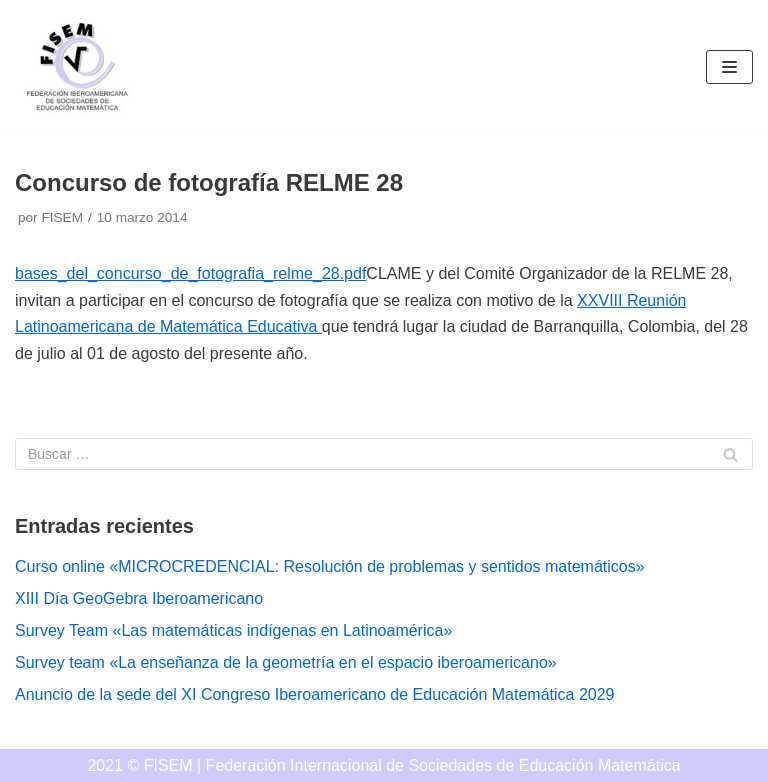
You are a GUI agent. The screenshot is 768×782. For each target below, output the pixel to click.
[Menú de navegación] (729, 67)
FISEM (62, 217)
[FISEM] (75, 66)
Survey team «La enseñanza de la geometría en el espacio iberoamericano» (286, 662)
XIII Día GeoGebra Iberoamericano (139, 598)
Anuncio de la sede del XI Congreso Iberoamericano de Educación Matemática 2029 (314, 694)
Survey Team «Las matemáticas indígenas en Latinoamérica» (233, 630)
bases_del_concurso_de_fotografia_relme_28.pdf (190, 273)
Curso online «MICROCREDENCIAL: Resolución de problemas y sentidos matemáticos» (330, 566)
